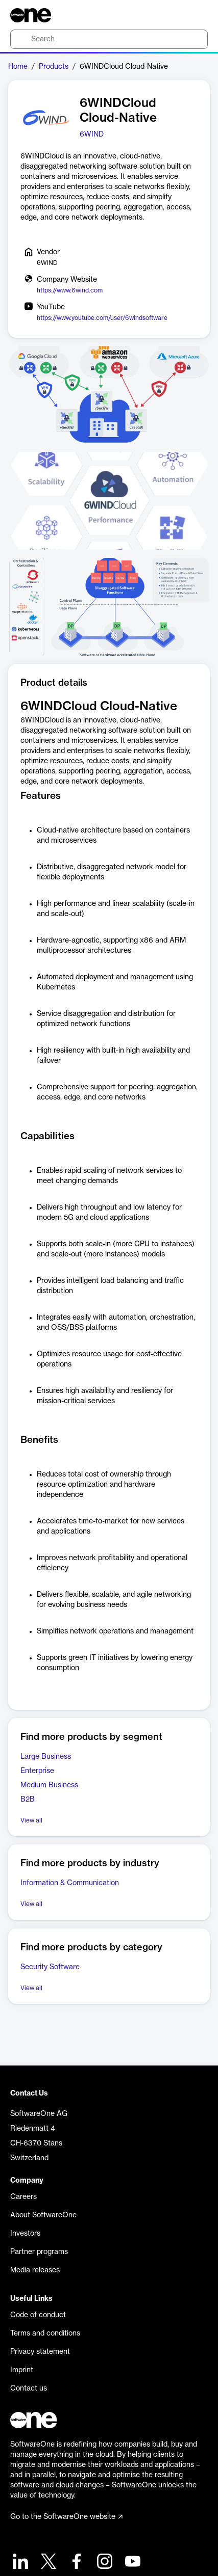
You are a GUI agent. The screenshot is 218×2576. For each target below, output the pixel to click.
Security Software (50, 1967)
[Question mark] (193, 15)
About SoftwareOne (43, 2215)
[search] (109, 39)
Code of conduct (38, 2315)
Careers (23, 2197)
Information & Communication (69, 1883)
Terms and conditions (45, 2333)
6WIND (92, 134)
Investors (25, 2233)
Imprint (21, 2370)
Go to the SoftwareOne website (66, 2516)
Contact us (28, 2388)
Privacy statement (40, 2351)
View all (31, 1820)
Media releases (35, 2270)
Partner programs (39, 2252)
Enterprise (37, 1771)
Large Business (45, 1756)
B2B (27, 1799)
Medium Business (49, 1785)
